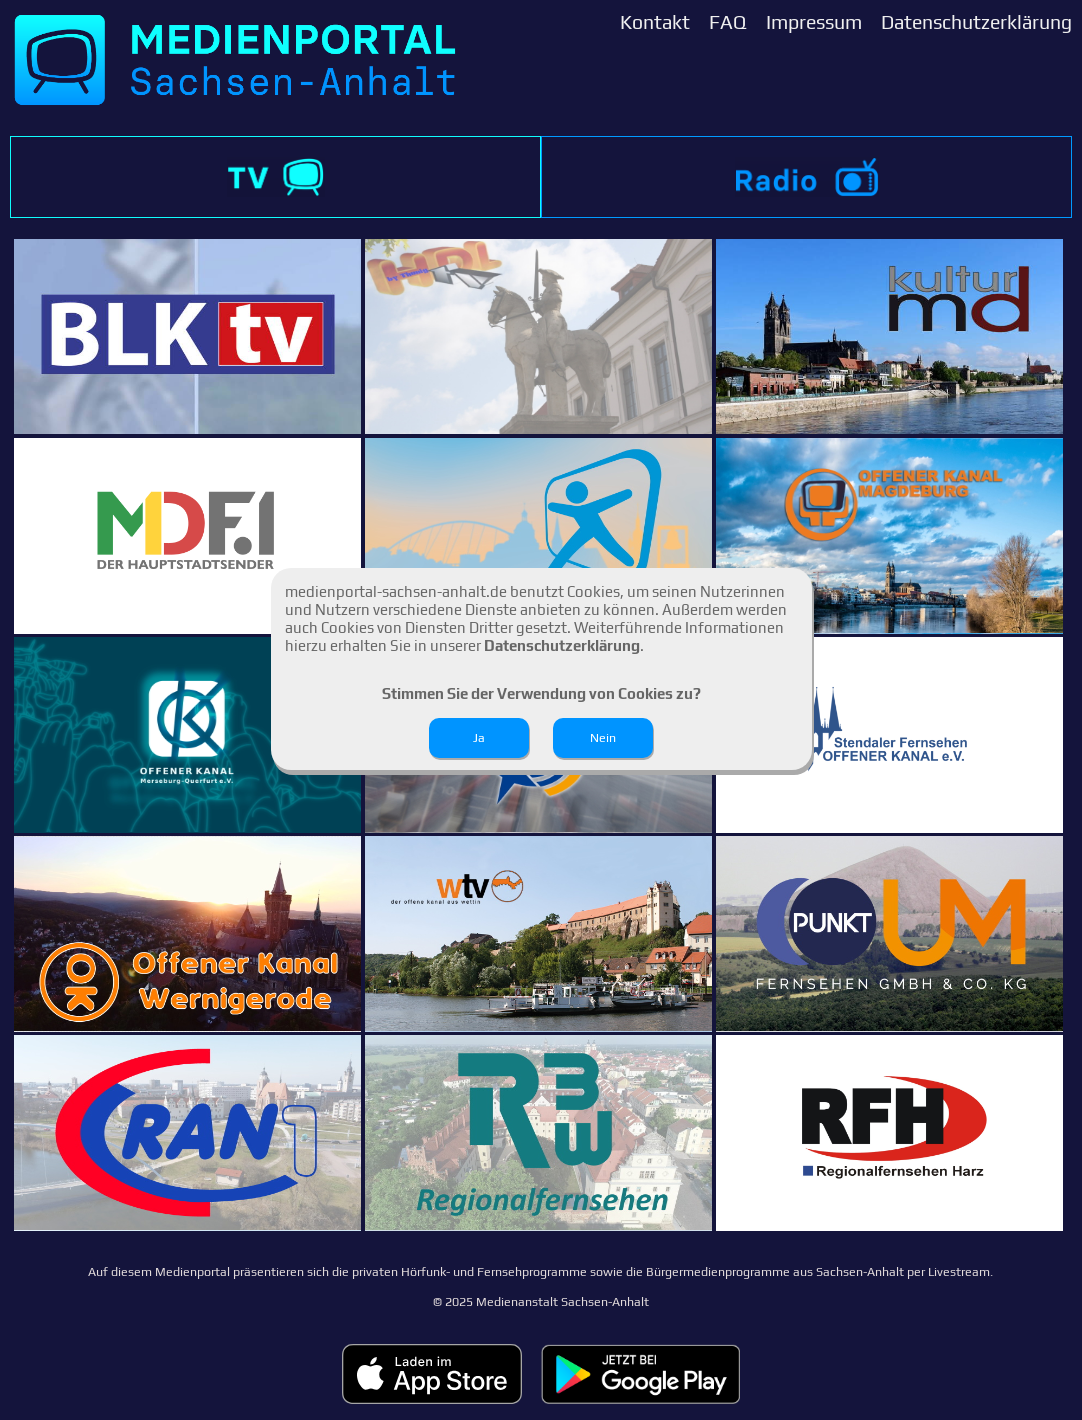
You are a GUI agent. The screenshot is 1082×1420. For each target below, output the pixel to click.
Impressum (814, 22)
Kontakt (655, 22)
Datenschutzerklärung (976, 22)
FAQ (727, 22)
